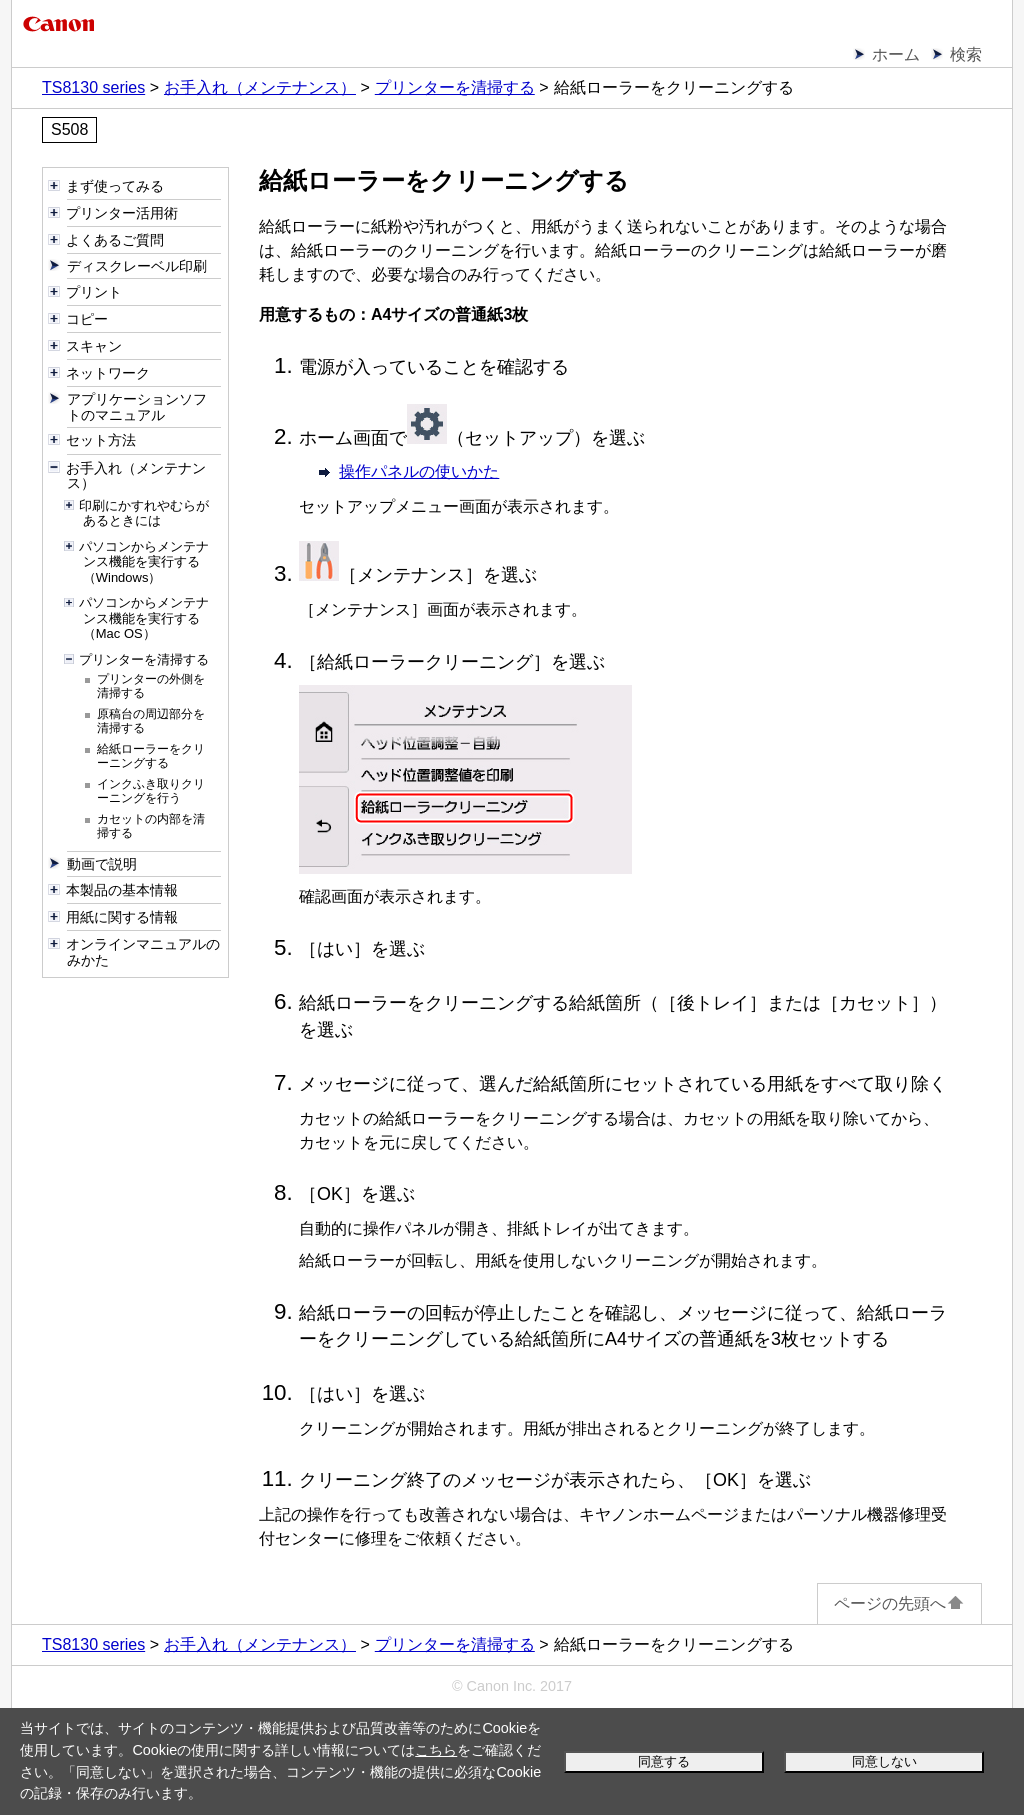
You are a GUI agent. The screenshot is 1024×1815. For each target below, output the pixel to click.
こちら (436, 1750)
